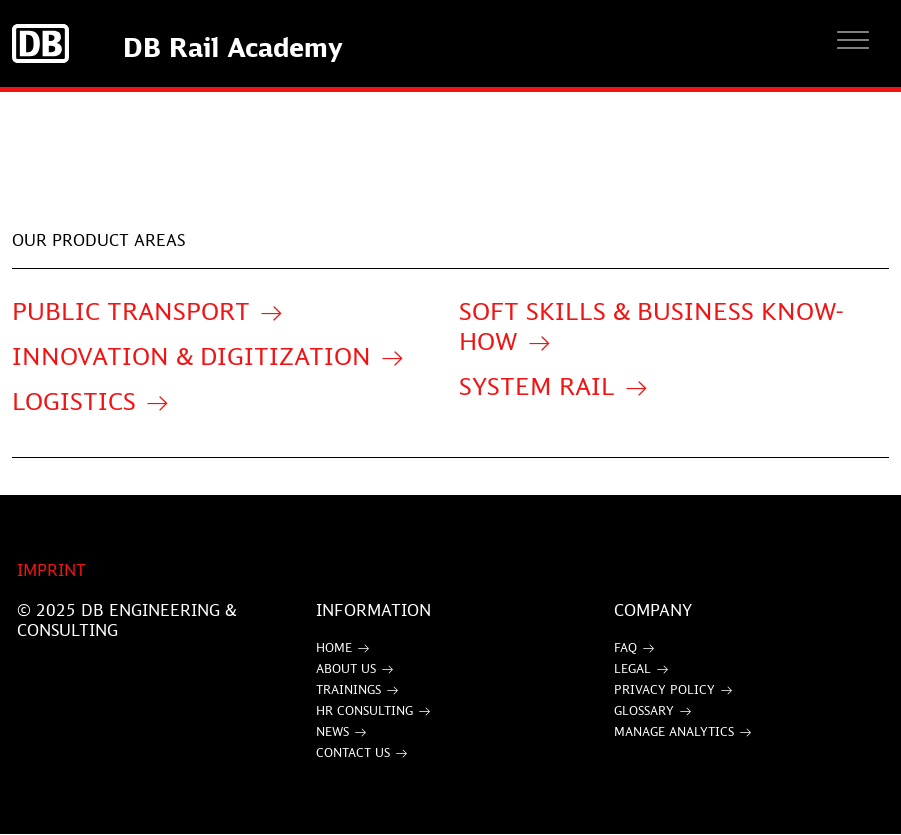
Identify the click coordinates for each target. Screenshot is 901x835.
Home (334, 647)
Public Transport (131, 310)
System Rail (537, 385)
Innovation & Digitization (191, 355)
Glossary (644, 710)
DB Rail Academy (233, 47)
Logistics (74, 400)
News (332, 731)
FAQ (625, 647)
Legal (632, 668)
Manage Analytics (674, 731)
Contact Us (353, 752)
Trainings (348, 689)
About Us (346, 668)
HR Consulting (364, 710)
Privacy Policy (664, 689)
